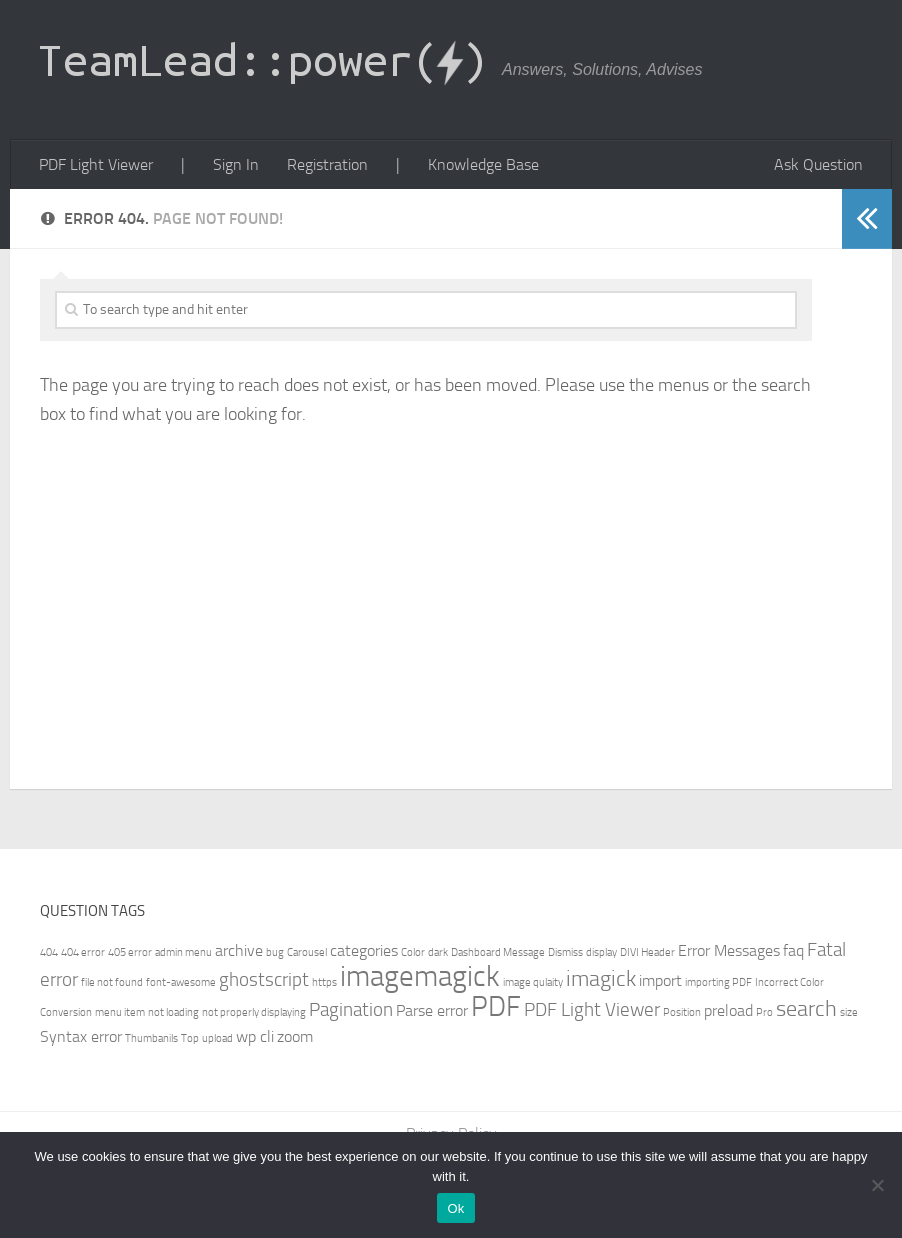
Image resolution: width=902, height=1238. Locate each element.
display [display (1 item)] (601, 952)
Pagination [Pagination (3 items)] (351, 1009)
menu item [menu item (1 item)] (120, 1012)
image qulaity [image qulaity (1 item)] (533, 982)
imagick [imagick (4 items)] (601, 978)
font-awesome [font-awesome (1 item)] (181, 982)
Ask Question (818, 164)
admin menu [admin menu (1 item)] (183, 952)
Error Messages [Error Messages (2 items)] (729, 950)
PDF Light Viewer (96, 164)
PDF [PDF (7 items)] (496, 1006)
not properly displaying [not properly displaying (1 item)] (254, 1012)
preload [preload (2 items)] (728, 1010)
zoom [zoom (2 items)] (295, 1036)
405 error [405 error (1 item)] (130, 952)
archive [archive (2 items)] (239, 950)
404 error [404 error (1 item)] (83, 952)
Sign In (236, 164)
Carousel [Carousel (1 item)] (307, 952)
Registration (327, 164)
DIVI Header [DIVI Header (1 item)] (647, 952)
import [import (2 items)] (660, 980)
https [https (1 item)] (324, 982)
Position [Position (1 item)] (682, 1012)
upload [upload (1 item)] (217, 1038)
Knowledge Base (483, 164)
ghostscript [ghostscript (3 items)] (264, 979)
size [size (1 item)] (849, 1012)
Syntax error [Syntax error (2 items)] (81, 1036)
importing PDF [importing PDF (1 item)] (718, 982)
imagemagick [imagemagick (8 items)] (420, 976)
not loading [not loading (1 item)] (173, 1012)
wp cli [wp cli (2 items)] (255, 1036)
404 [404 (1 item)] (49, 952)
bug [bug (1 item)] (275, 952)
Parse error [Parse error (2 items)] (432, 1010)
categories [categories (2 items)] (364, 950)
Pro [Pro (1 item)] (764, 1012)
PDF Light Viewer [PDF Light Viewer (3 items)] (592, 1009)
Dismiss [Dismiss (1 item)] (565, 952)
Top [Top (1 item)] (190, 1038)
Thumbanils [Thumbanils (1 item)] (151, 1038)
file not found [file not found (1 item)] (112, 982)
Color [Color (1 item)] (413, 952)
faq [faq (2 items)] (793, 950)
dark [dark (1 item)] (438, 952)
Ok (455, 1208)
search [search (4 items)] (806, 1008)
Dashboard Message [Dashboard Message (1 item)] (498, 952)
